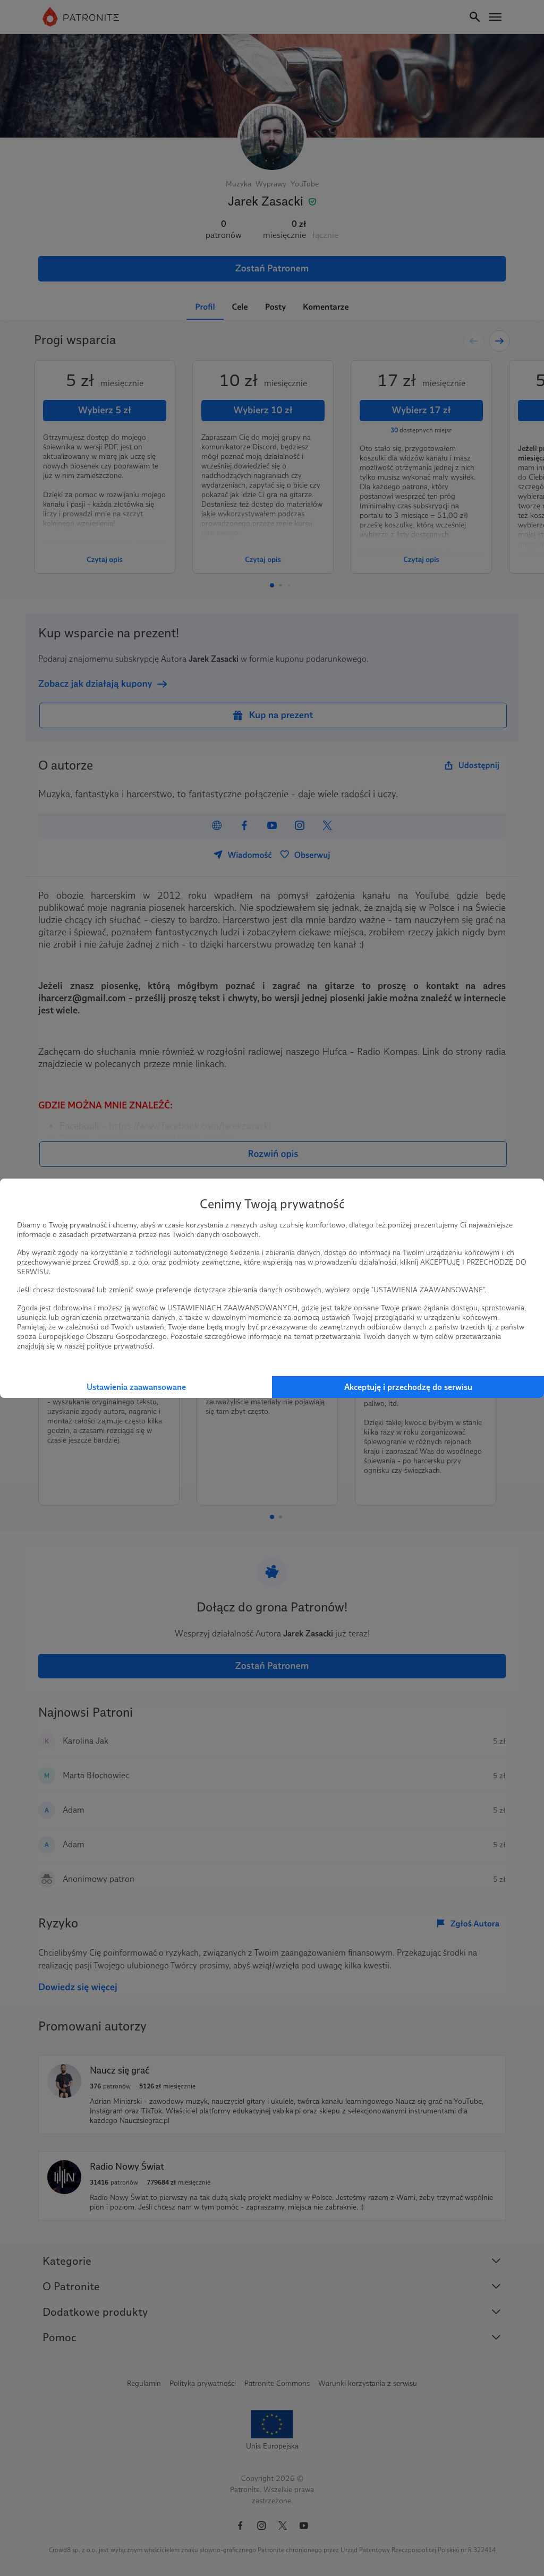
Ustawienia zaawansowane (136, 1387)
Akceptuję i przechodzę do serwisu (408, 1387)
